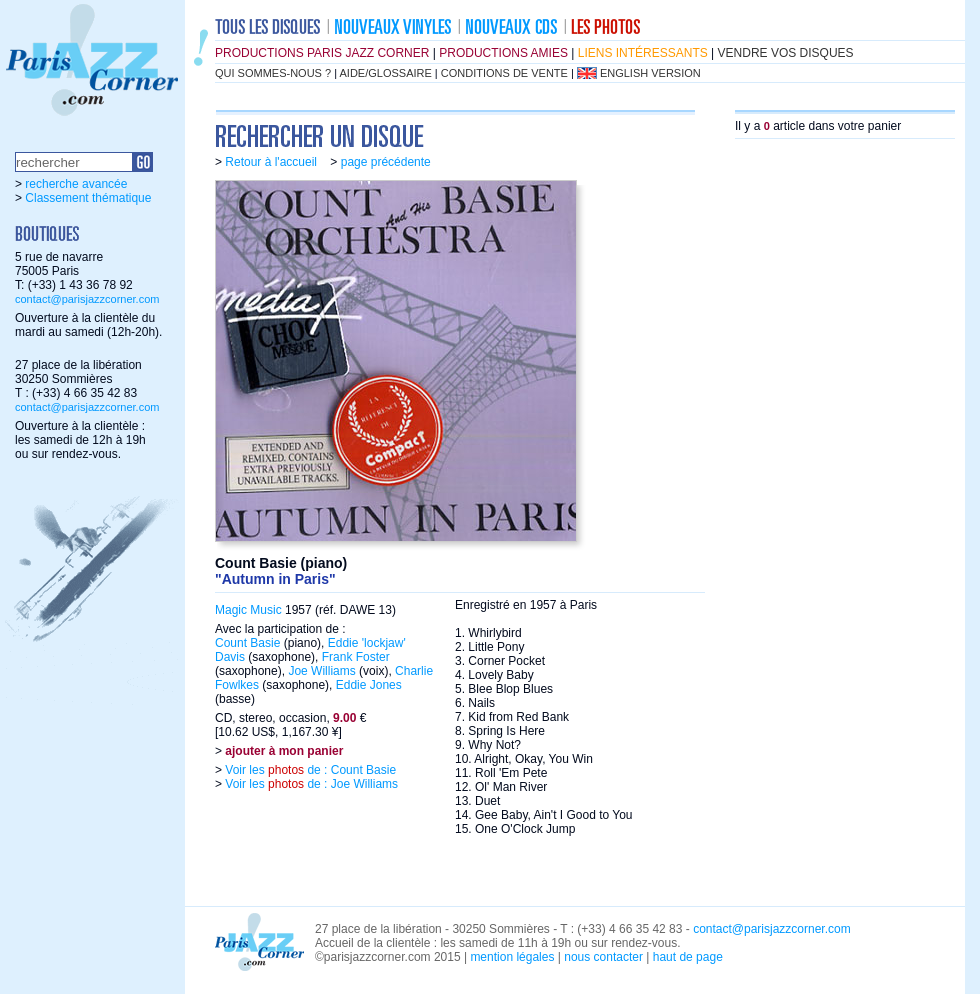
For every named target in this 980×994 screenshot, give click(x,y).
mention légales (512, 957)
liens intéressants (643, 53)
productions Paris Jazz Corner (322, 53)
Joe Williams (321, 671)
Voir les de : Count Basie (309, 770)
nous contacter (603, 957)
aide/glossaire (386, 73)
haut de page (688, 957)
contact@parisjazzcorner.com (87, 299)
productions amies (503, 53)
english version (650, 73)
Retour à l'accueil (271, 162)
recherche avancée (76, 184)
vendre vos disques (786, 53)
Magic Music (248, 610)
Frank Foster (356, 657)
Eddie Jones (369, 685)
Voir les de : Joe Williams (310, 784)
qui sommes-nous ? (273, 73)
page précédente (386, 162)
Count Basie (247, 643)
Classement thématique (88, 198)
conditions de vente (504, 73)
